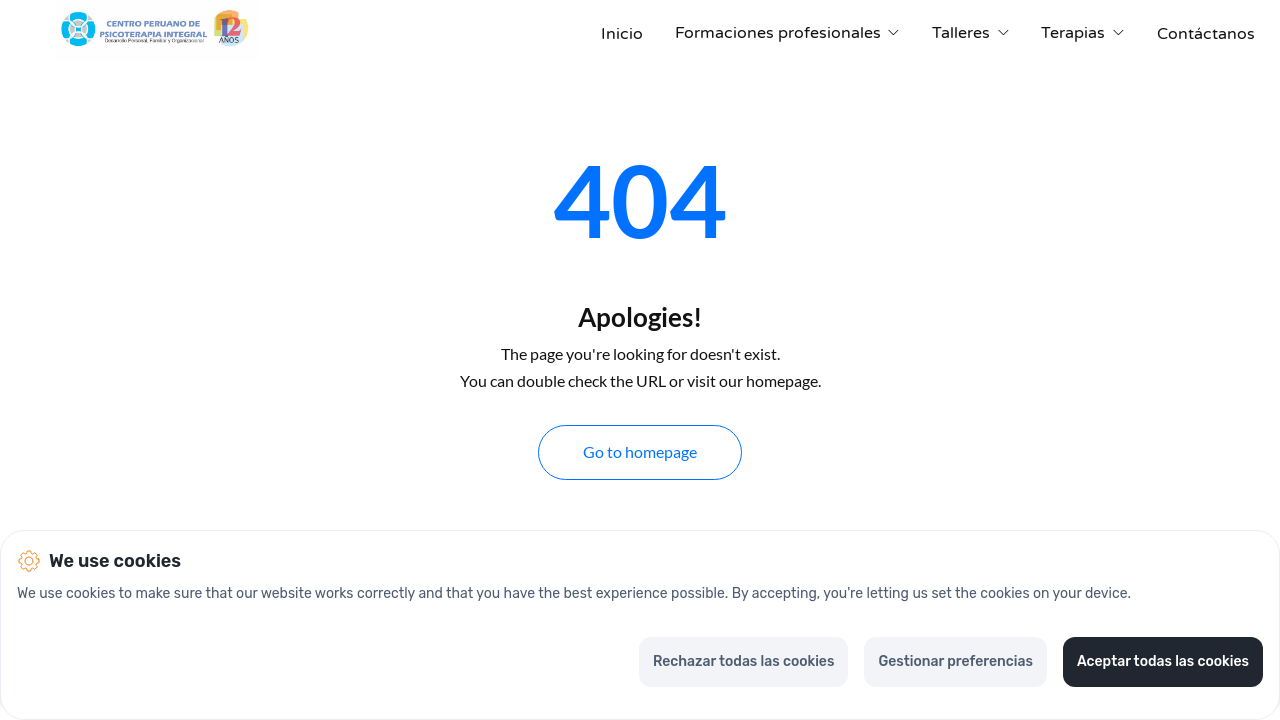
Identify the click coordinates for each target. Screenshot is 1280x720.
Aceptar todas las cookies (1163, 661)
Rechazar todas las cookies (743, 661)
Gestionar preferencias (955, 661)
